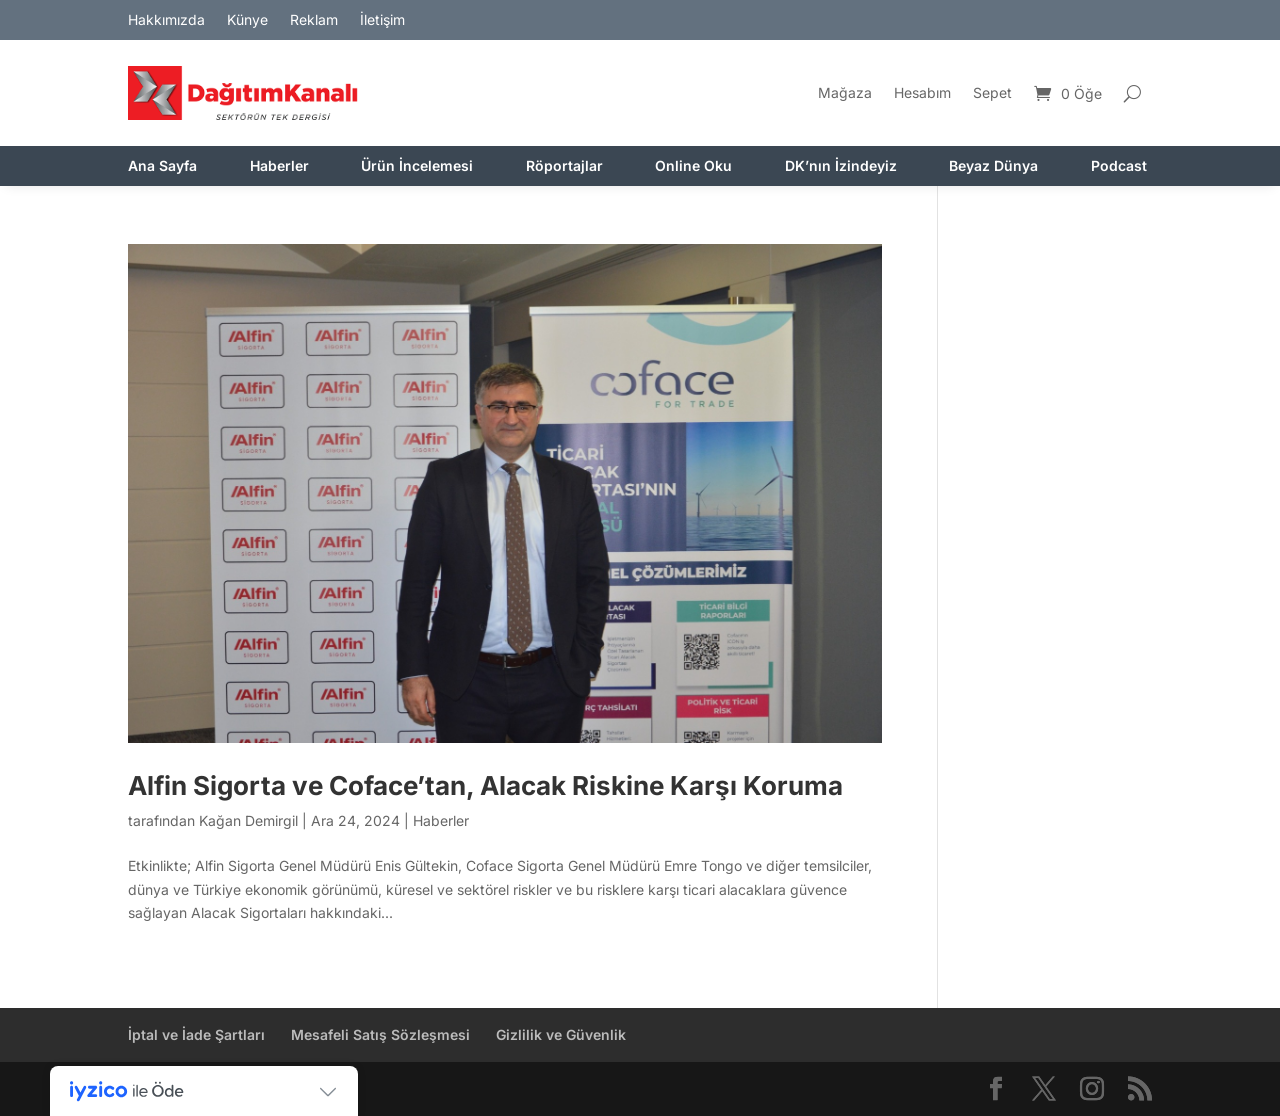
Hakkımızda (166, 20)
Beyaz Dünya (993, 166)
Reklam (314, 20)
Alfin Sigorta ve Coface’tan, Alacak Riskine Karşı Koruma (485, 785)
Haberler (279, 166)
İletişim (382, 20)
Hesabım (922, 92)
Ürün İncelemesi (417, 166)
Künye (247, 20)
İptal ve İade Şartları (196, 1034)
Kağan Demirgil (248, 820)
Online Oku (693, 166)
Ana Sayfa (162, 166)
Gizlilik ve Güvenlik (561, 1034)
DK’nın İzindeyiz (841, 166)
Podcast (1119, 166)
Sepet (992, 92)
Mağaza (845, 92)
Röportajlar (564, 166)
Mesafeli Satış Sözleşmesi (380, 1034)
